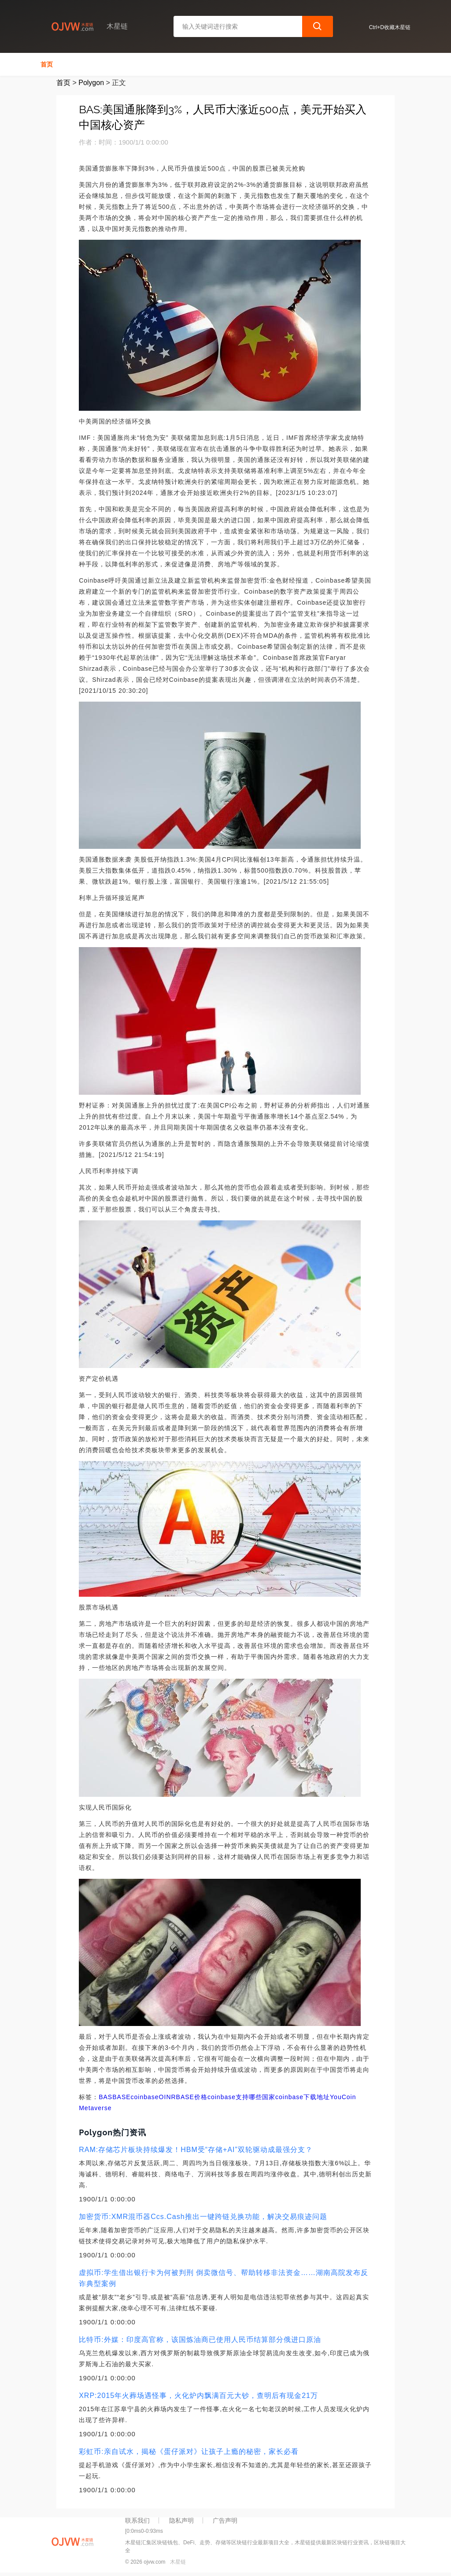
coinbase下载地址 (302, 2096)
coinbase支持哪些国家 (241, 2096)
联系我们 (137, 2520)
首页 (47, 64)
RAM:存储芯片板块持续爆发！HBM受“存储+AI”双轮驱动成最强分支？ (196, 2149)
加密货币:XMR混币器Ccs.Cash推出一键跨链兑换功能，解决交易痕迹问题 (203, 2216)
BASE (121, 2096)
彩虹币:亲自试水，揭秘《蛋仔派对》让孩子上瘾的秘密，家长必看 (188, 2451)
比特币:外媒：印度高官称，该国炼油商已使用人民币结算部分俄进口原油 (200, 2339)
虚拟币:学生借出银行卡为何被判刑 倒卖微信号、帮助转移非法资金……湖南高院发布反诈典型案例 (223, 2278)
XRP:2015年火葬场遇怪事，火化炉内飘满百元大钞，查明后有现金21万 (198, 2395)
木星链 (178, 2562)
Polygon (91, 82)
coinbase (145, 2096)
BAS (105, 2096)
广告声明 (225, 2520)
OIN (165, 2096)
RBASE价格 (189, 2096)
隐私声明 (181, 2520)
